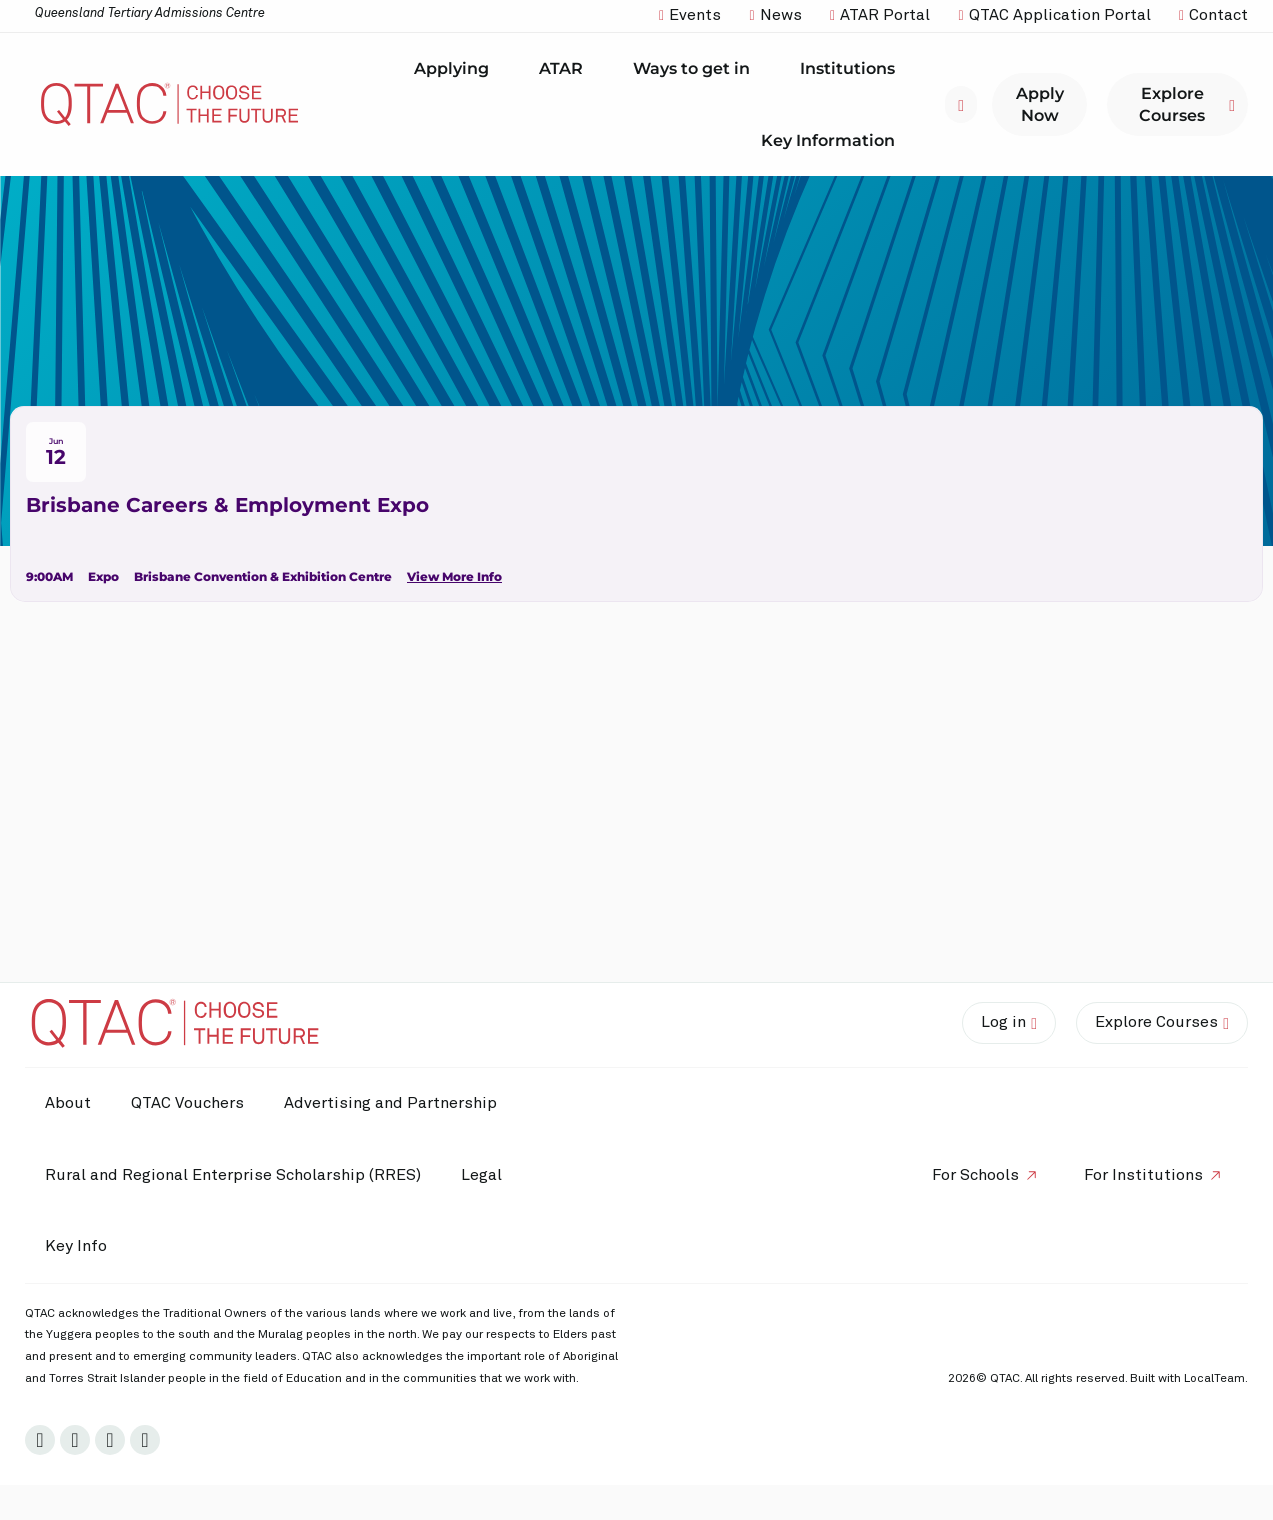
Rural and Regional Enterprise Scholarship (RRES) (233, 1175)
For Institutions (1143, 1175)
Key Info (81, 1247)
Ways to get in (696, 69)
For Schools (975, 1175)
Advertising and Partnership (390, 1103)
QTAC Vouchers (187, 1103)
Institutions (852, 69)
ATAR (566, 69)
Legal (481, 1175)
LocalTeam (1214, 1379)
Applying (456, 69)
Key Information (833, 140)
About (68, 1103)
